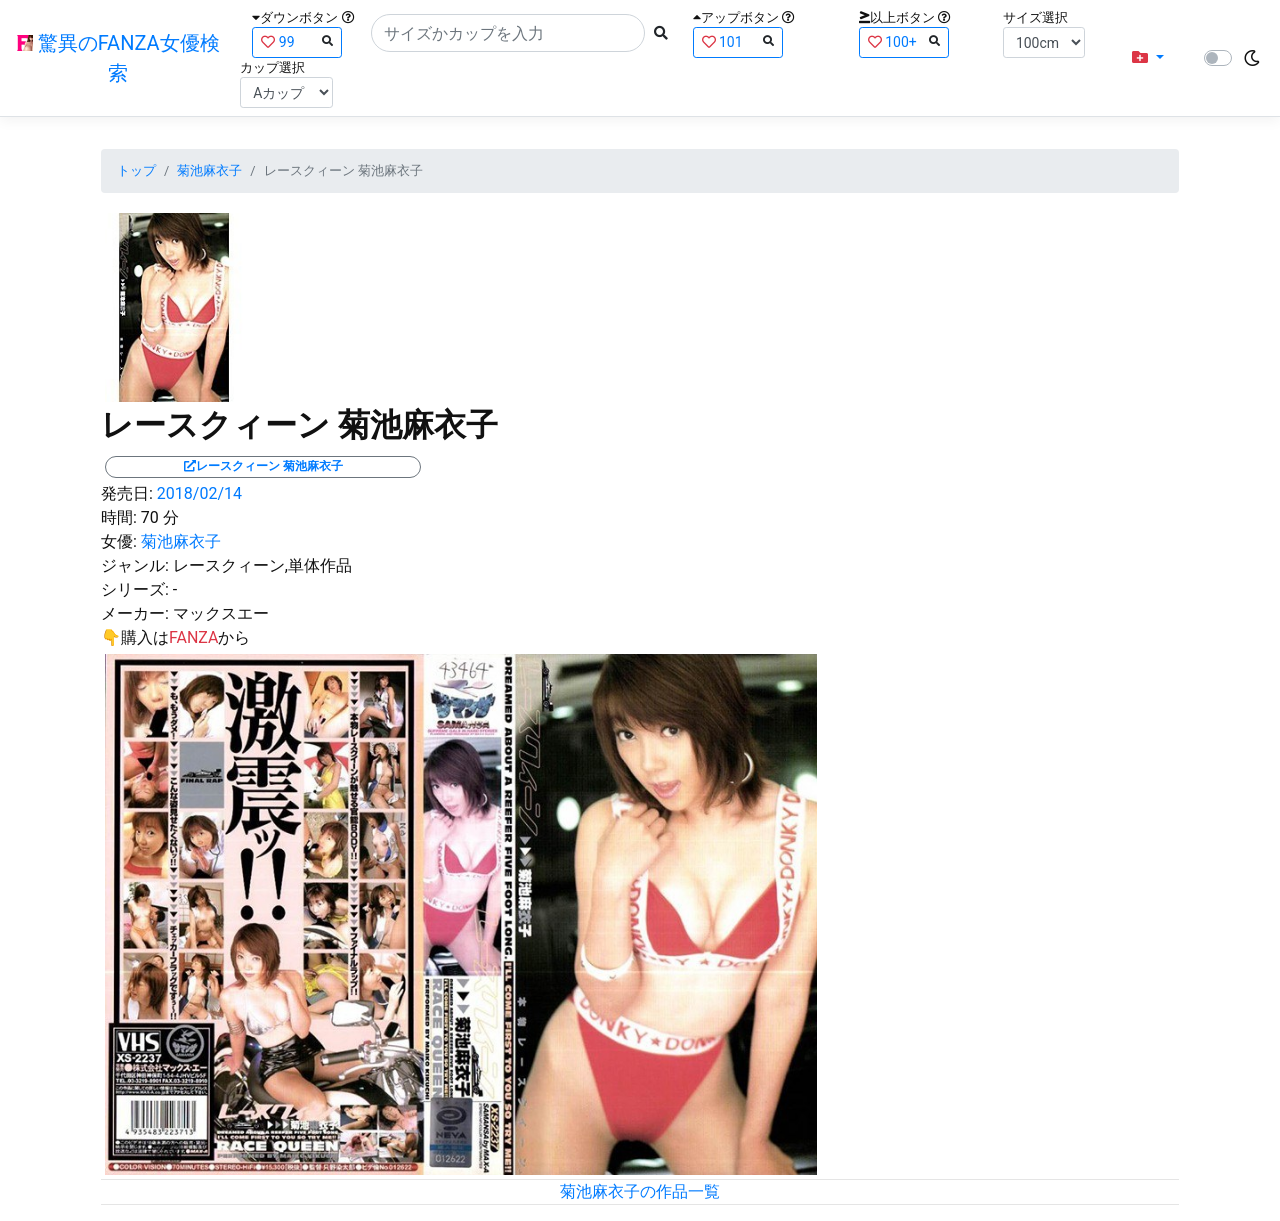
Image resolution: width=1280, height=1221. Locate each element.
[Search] (508, 33)
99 (297, 41)
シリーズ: (135, 589)
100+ (904, 41)
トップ (136, 170)
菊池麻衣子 (209, 170)
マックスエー (221, 613)
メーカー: (135, 613)
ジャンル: (135, 565)
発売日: (127, 493)
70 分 (160, 517)
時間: (119, 517)
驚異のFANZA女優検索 (118, 58)
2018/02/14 (199, 493)
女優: (119, 541)
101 (738, 41)
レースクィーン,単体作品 (262, 565)
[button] (1148, 58)
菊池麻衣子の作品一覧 (640, 1191)
